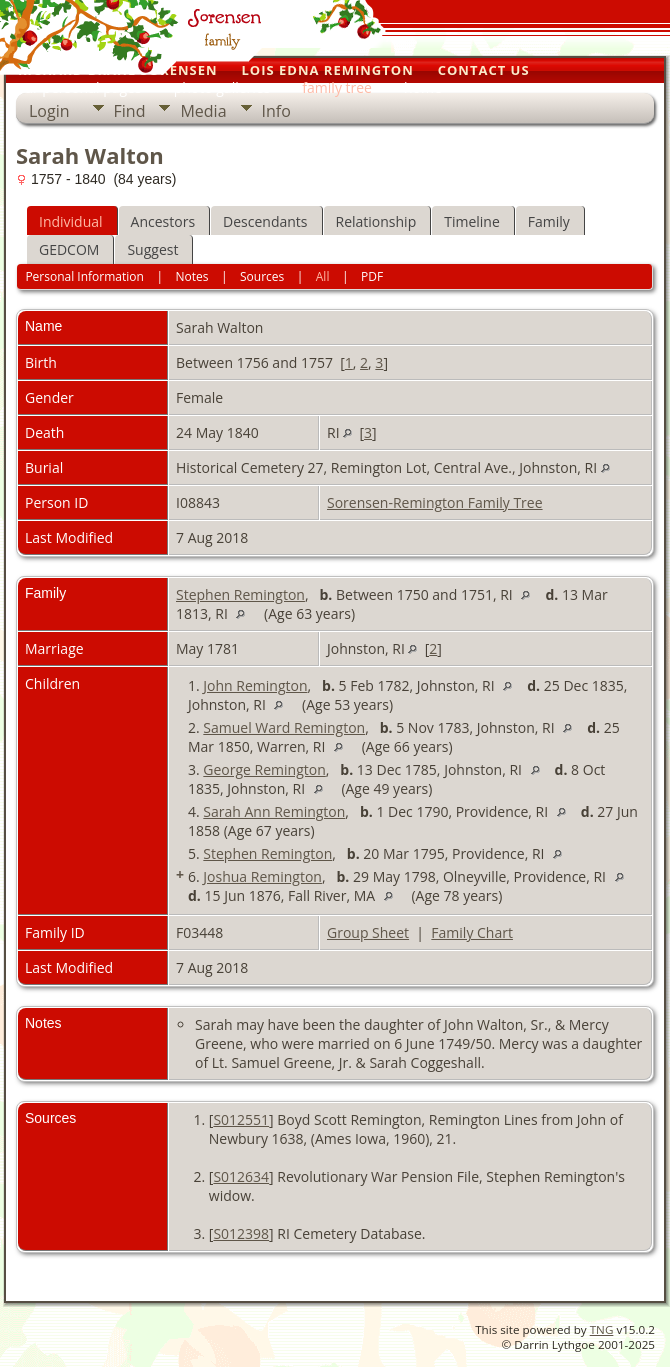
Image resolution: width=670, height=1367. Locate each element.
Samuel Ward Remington (284, 727)
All (323, 276)
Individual (71, 221)
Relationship (376, 221)
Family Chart (472, 932)
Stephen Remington (240, 594)
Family (549, 221)
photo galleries (222, 87)
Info (276, 111)
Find (130, 111)
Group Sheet (368, 932)
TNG (602, 1329)
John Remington (255, 685)
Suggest (152, 249)
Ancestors (163, 221)
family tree (337, 87)
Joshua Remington (262, 876)
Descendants (265, 221)
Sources (262, 276)
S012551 (241, 1119)
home (423, 87)
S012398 (241, 1233)
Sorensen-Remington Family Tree (435, 502)
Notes (191, 276)
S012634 (241, 1176)
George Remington (264, 769)
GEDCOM (69, 249)
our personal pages (79, 87)
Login (49, 111)
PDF (372, 276)
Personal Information (84, 276)
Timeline (472, 221)
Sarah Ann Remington (274, 811)
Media (203, 111)
